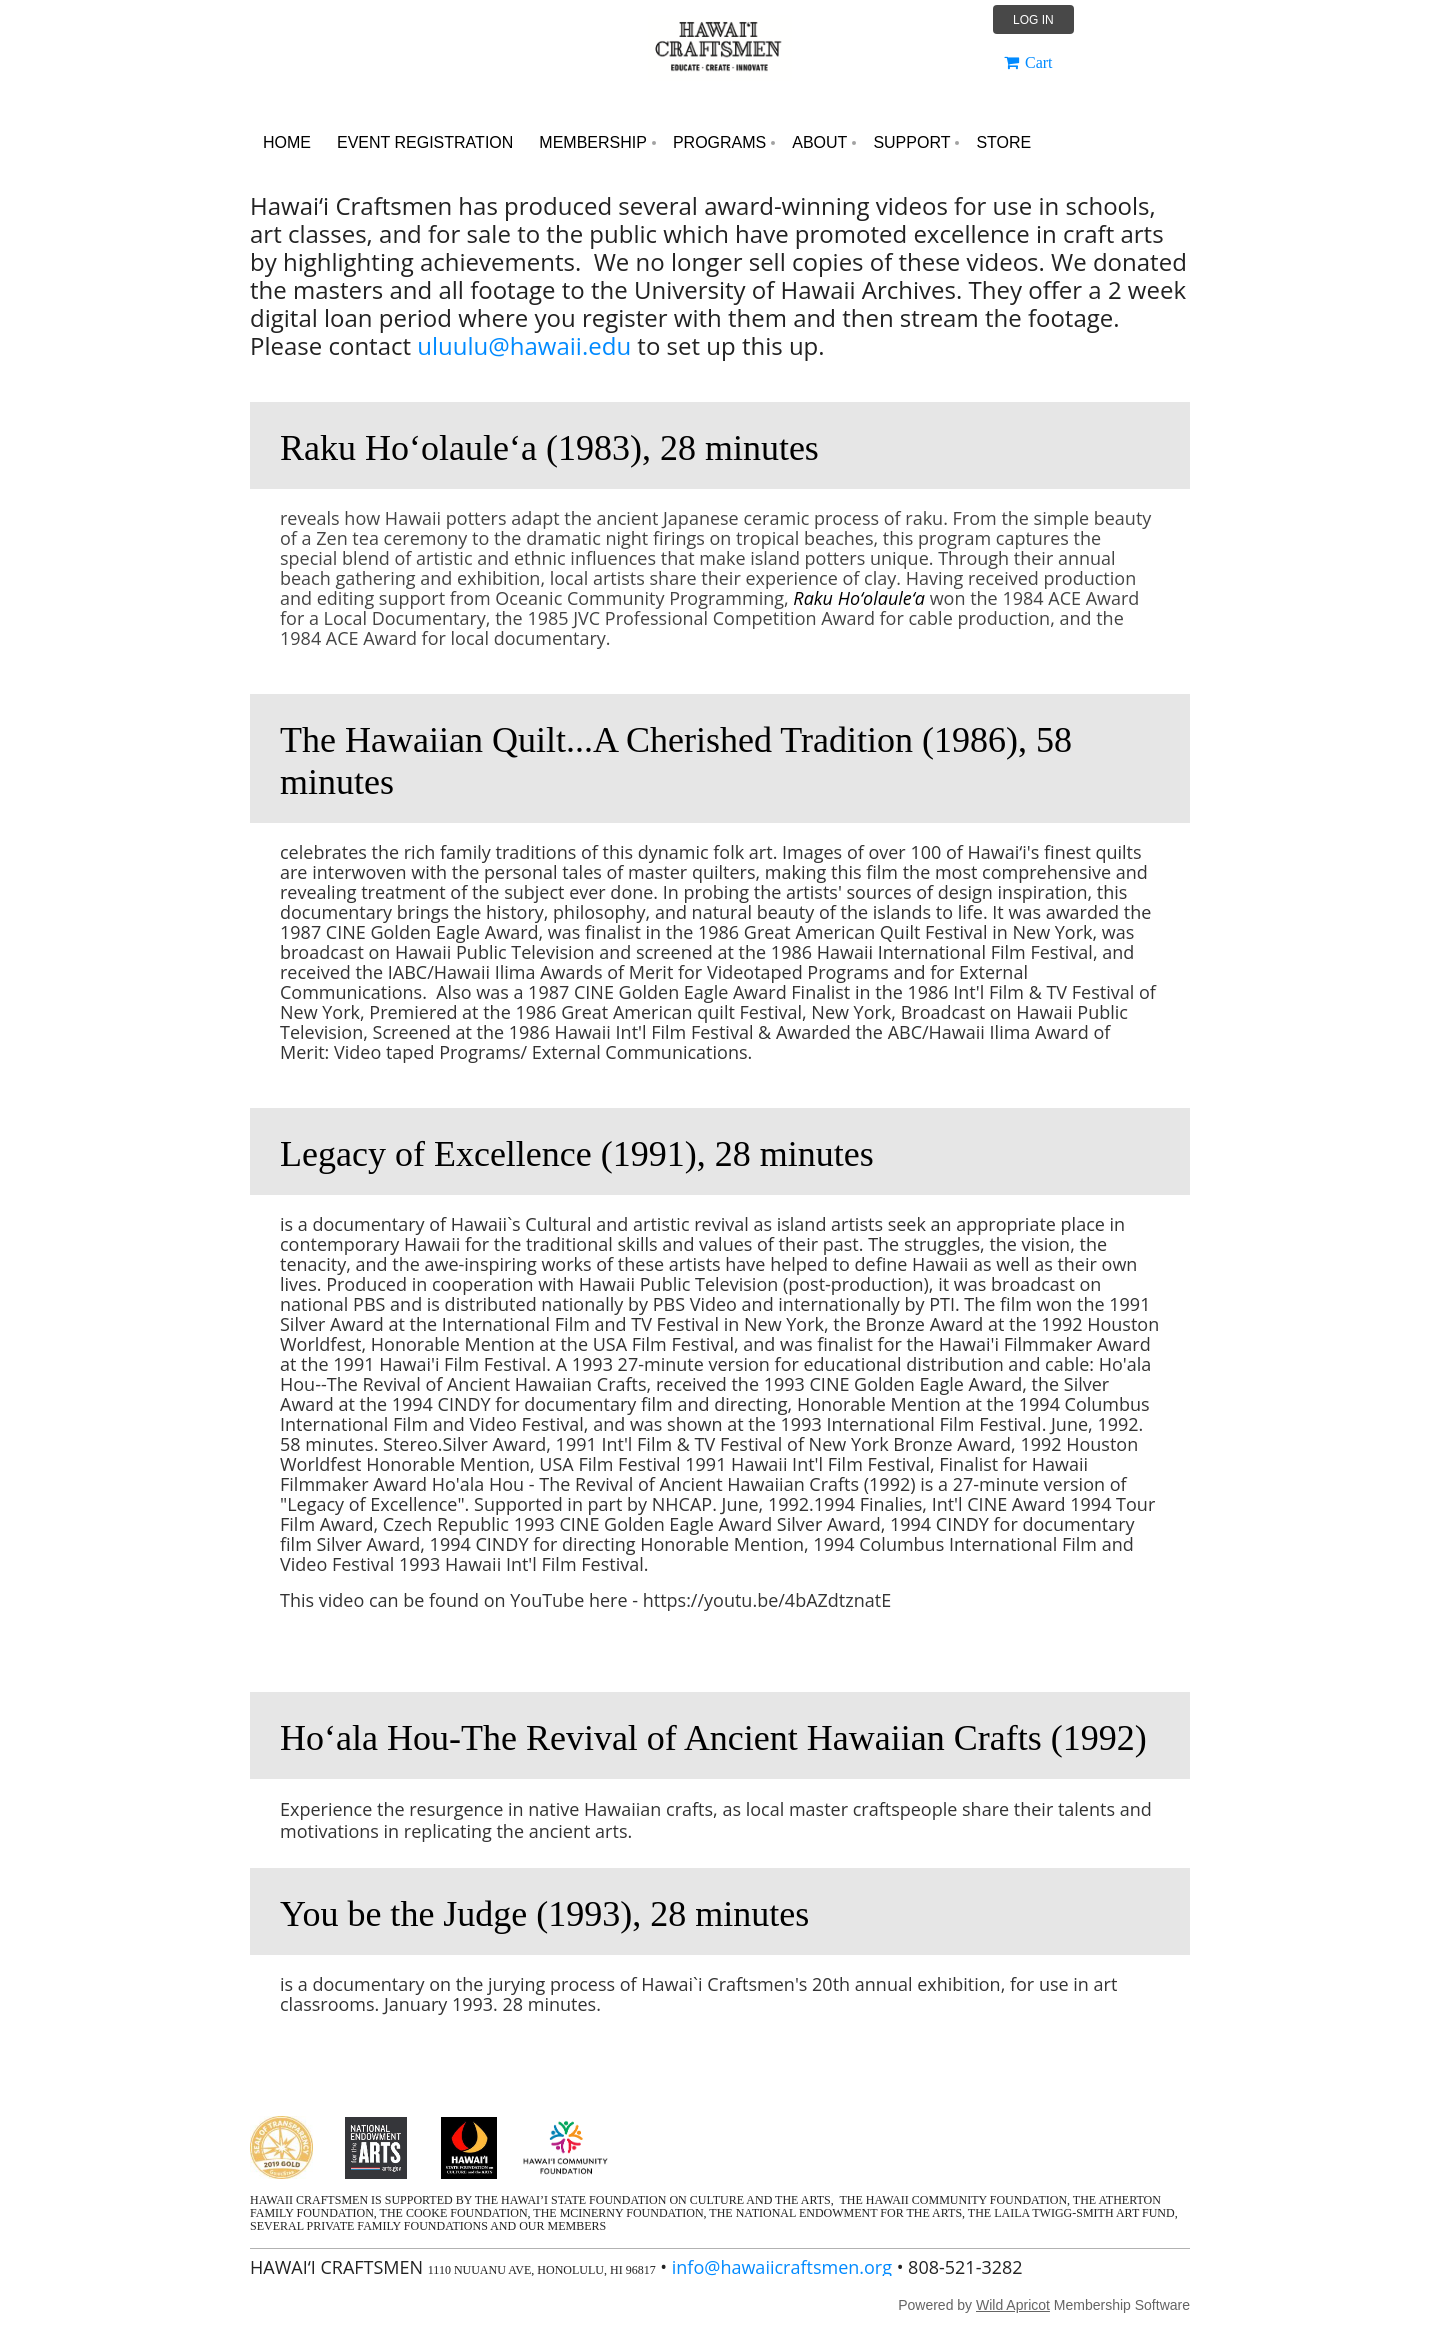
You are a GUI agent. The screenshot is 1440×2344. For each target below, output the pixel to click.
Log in (1033, 20)
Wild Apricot (1013, 2305)
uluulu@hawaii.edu (524, 345)
